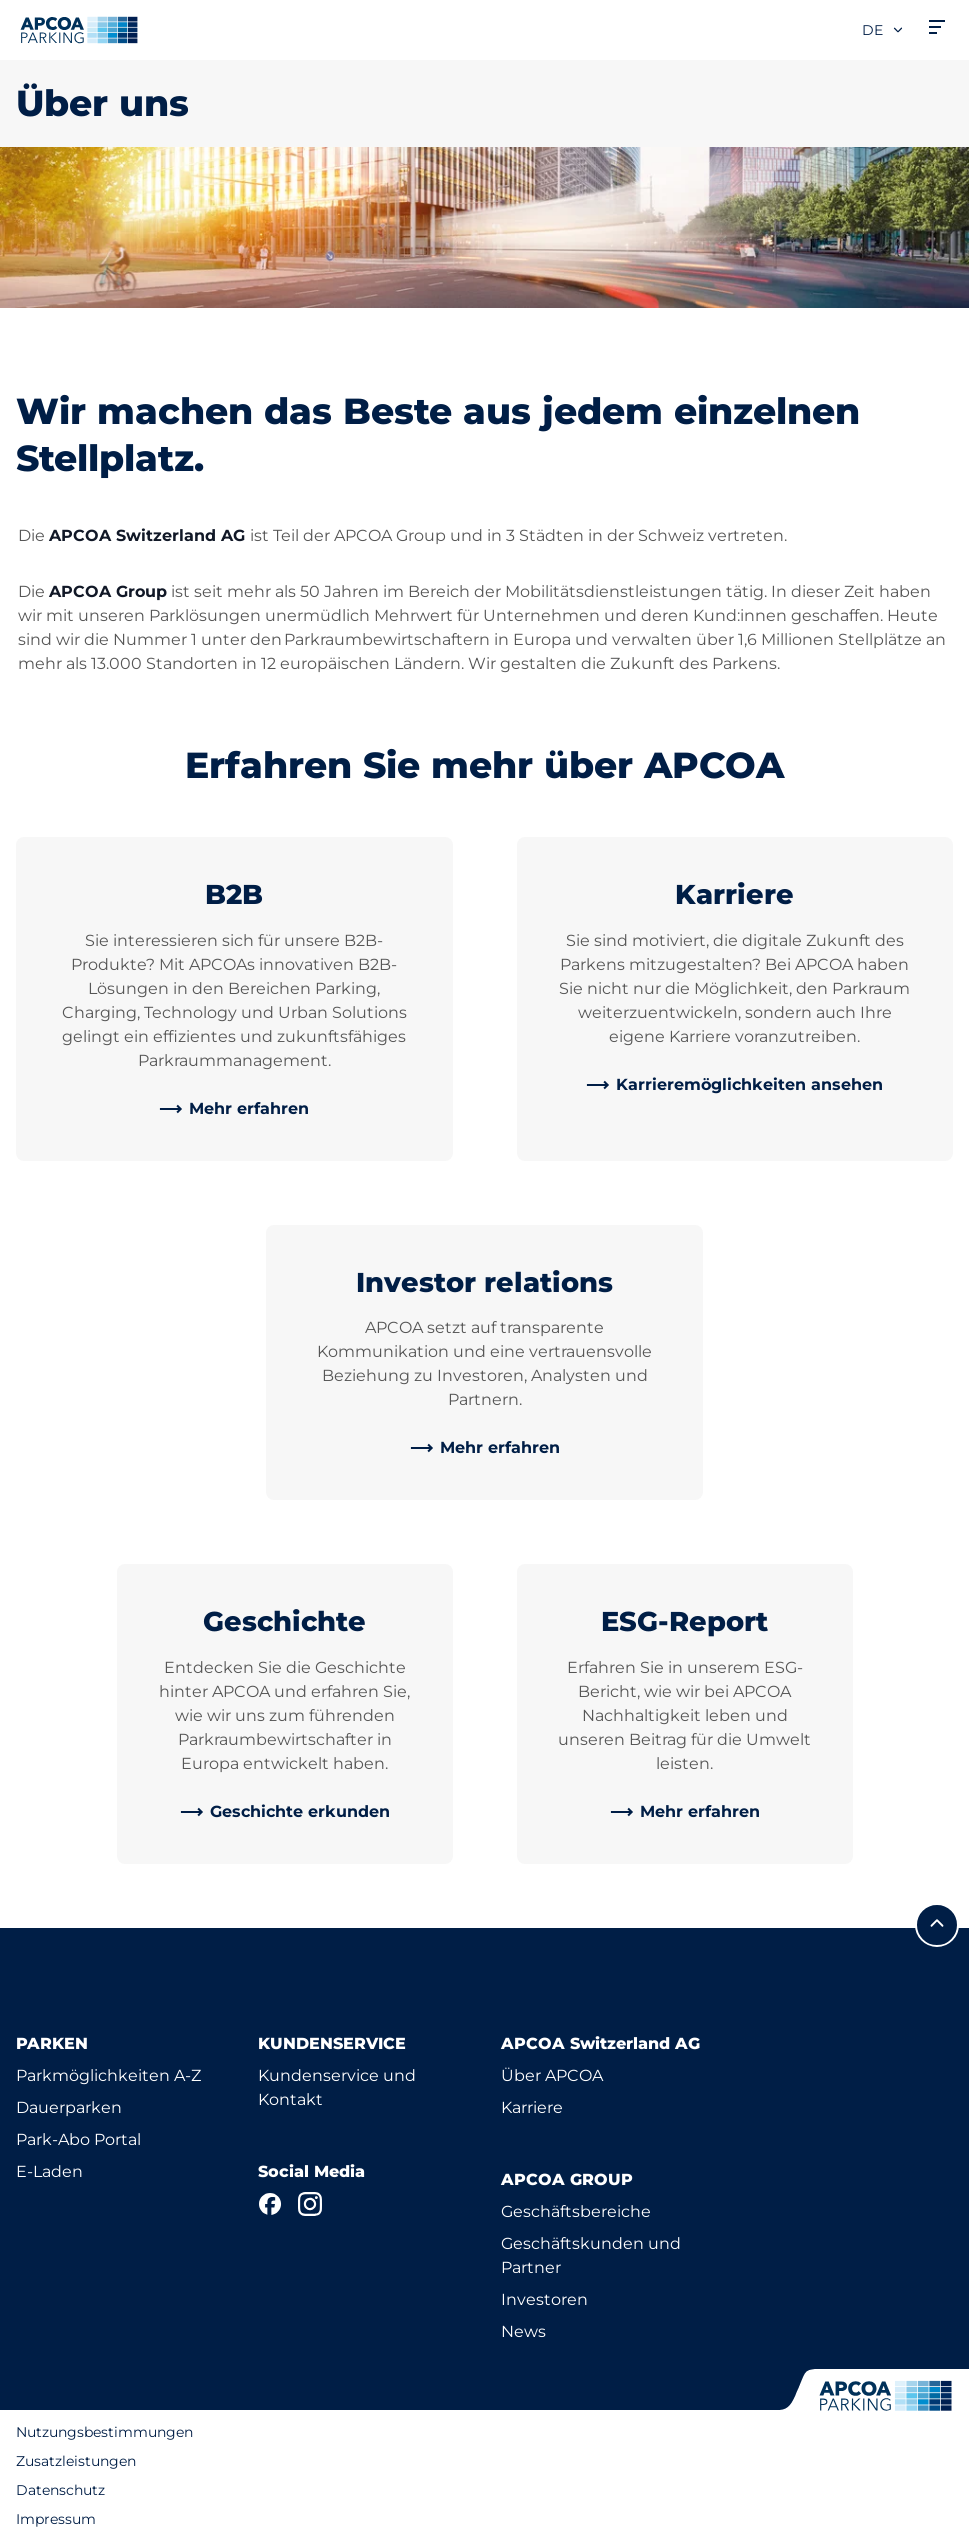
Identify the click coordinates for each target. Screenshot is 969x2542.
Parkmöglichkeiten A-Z (108, 2075)
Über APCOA (552, 2075)
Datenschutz (60, 2490)
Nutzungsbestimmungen (104, 2432)
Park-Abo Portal (78, 2139)
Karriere (532, 2107)
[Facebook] (270, 2204)
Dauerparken (69, 2107)
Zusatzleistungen (76, 2461)
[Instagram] (310, 2204)
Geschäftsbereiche (576, 2211)
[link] (234, 1109)
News (523, 2331)
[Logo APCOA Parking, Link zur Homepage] (79, 30)
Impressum (56, 2519)
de (883, 30)
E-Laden (49, 2171)
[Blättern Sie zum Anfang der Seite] (937, 1925)
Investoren (544, 2299)
